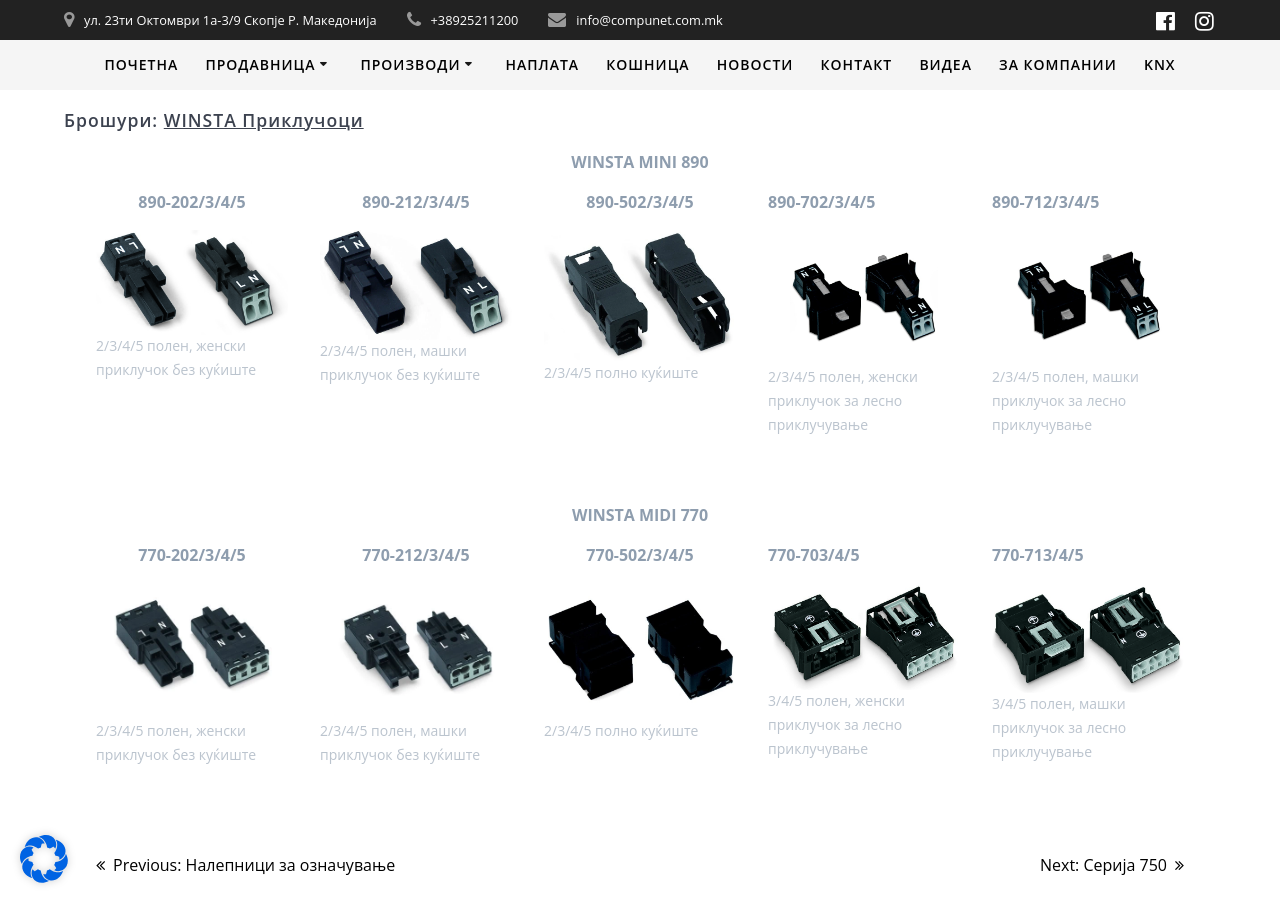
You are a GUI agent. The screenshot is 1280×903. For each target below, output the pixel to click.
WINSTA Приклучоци (264, 120)
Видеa (945, 64)
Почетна (141, 64)
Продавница (260, 64)
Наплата (542, 64)
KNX (1160, 64)
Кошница (647, 64)
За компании (1058, 64)
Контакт (857, 64)
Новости (755, 64)
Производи (410, 64)
